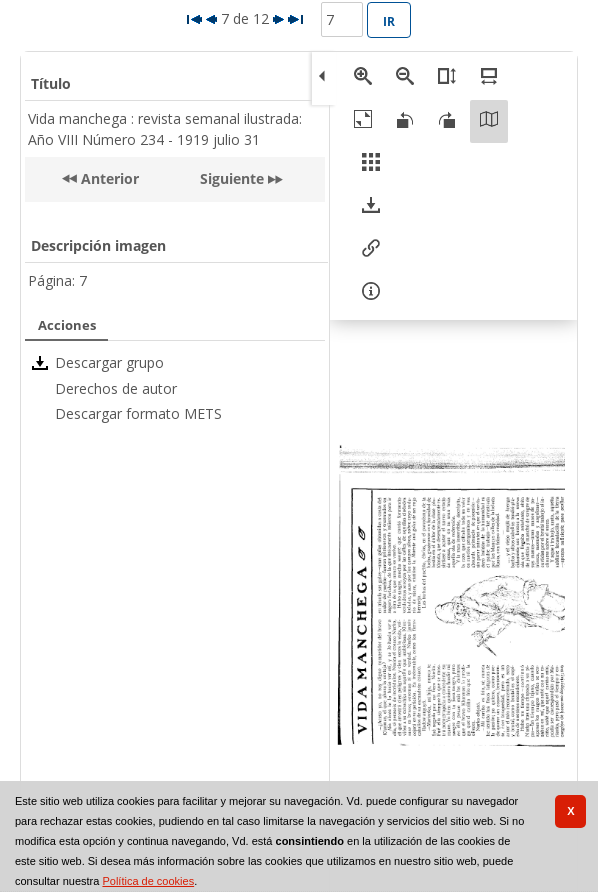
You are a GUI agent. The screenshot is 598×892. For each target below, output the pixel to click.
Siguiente (232, 178)
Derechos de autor (116, 388)
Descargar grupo (109, 362)
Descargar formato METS (138, 413)
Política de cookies (148, 881)
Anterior (108, 178)
